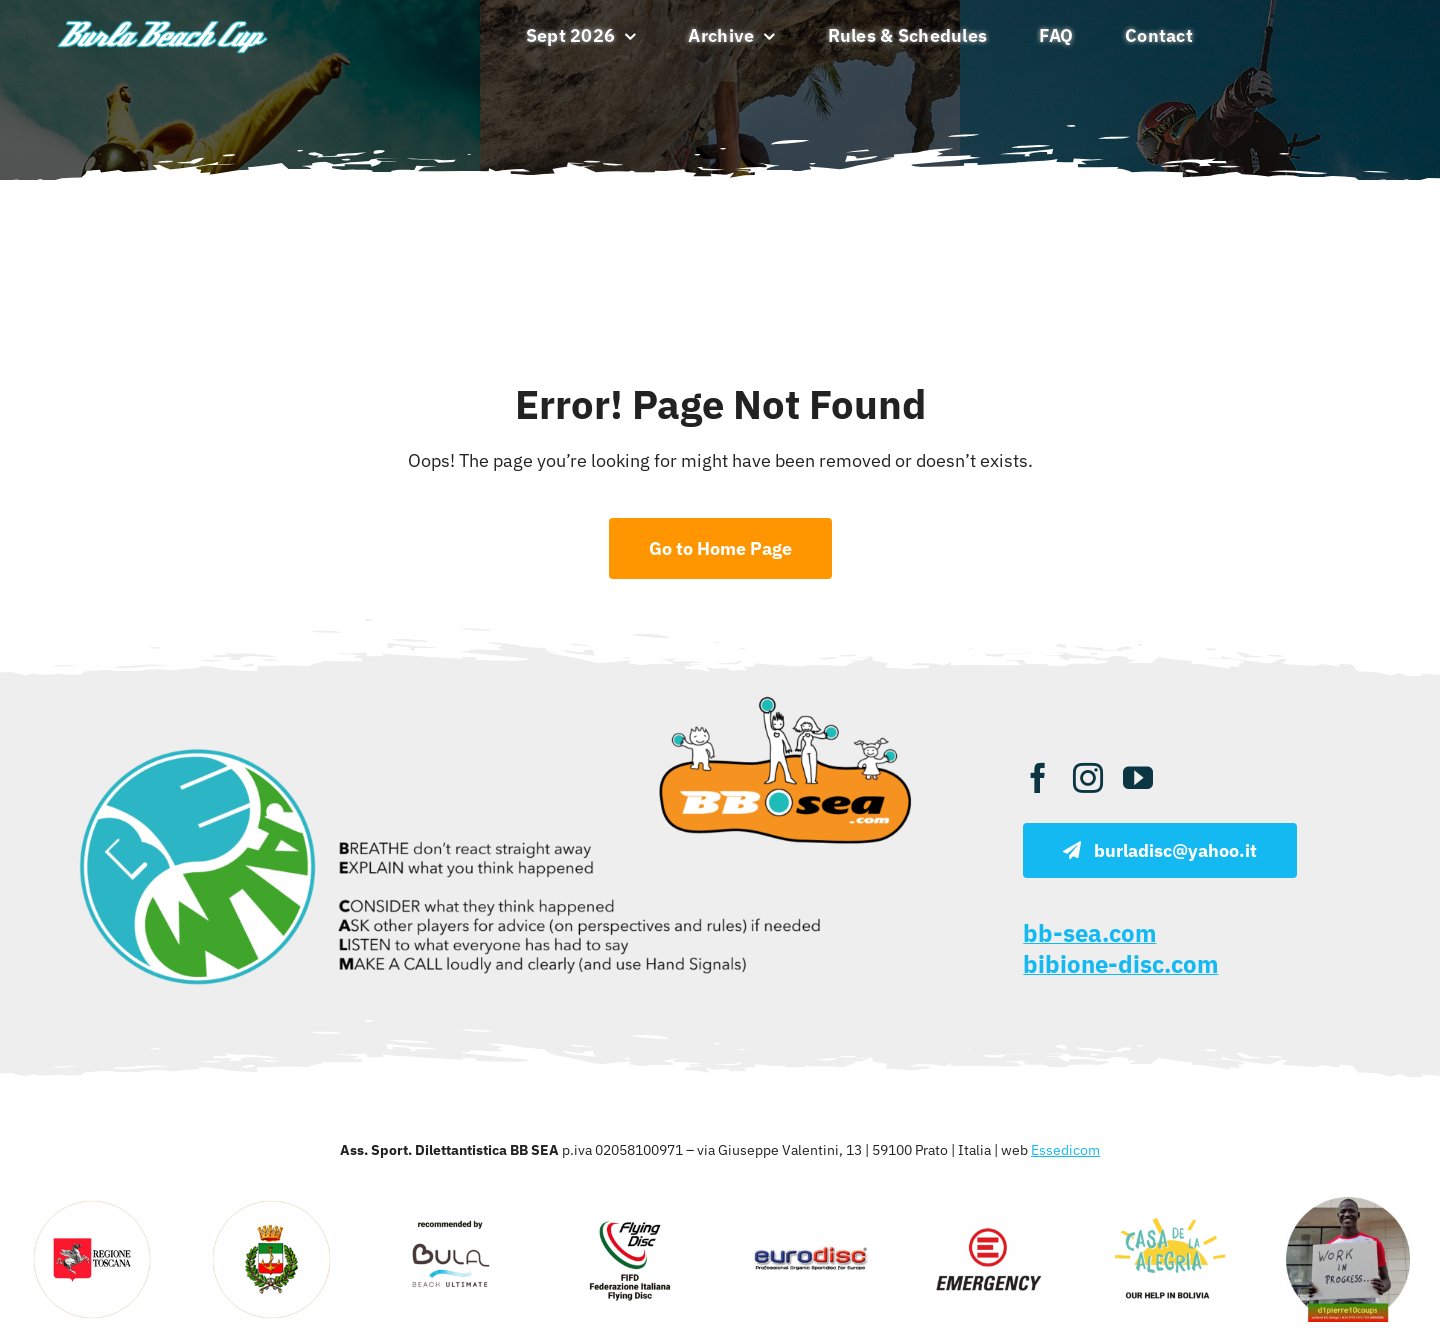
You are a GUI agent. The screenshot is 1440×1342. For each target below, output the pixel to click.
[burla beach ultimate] (162, 21)
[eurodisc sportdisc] (810, 1205)
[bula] (451, 1205)
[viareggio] (271, 1205)
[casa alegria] (1168, 1205)
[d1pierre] (1348, 1205)
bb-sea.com (1089, 933)
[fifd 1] (630, 1205)
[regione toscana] (92, 1205)
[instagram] (1088, 778)
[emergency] (989, 1205)
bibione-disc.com (1120, 964)
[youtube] (1138, 778)
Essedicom (1065, 1150)
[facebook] (1038, 778)
